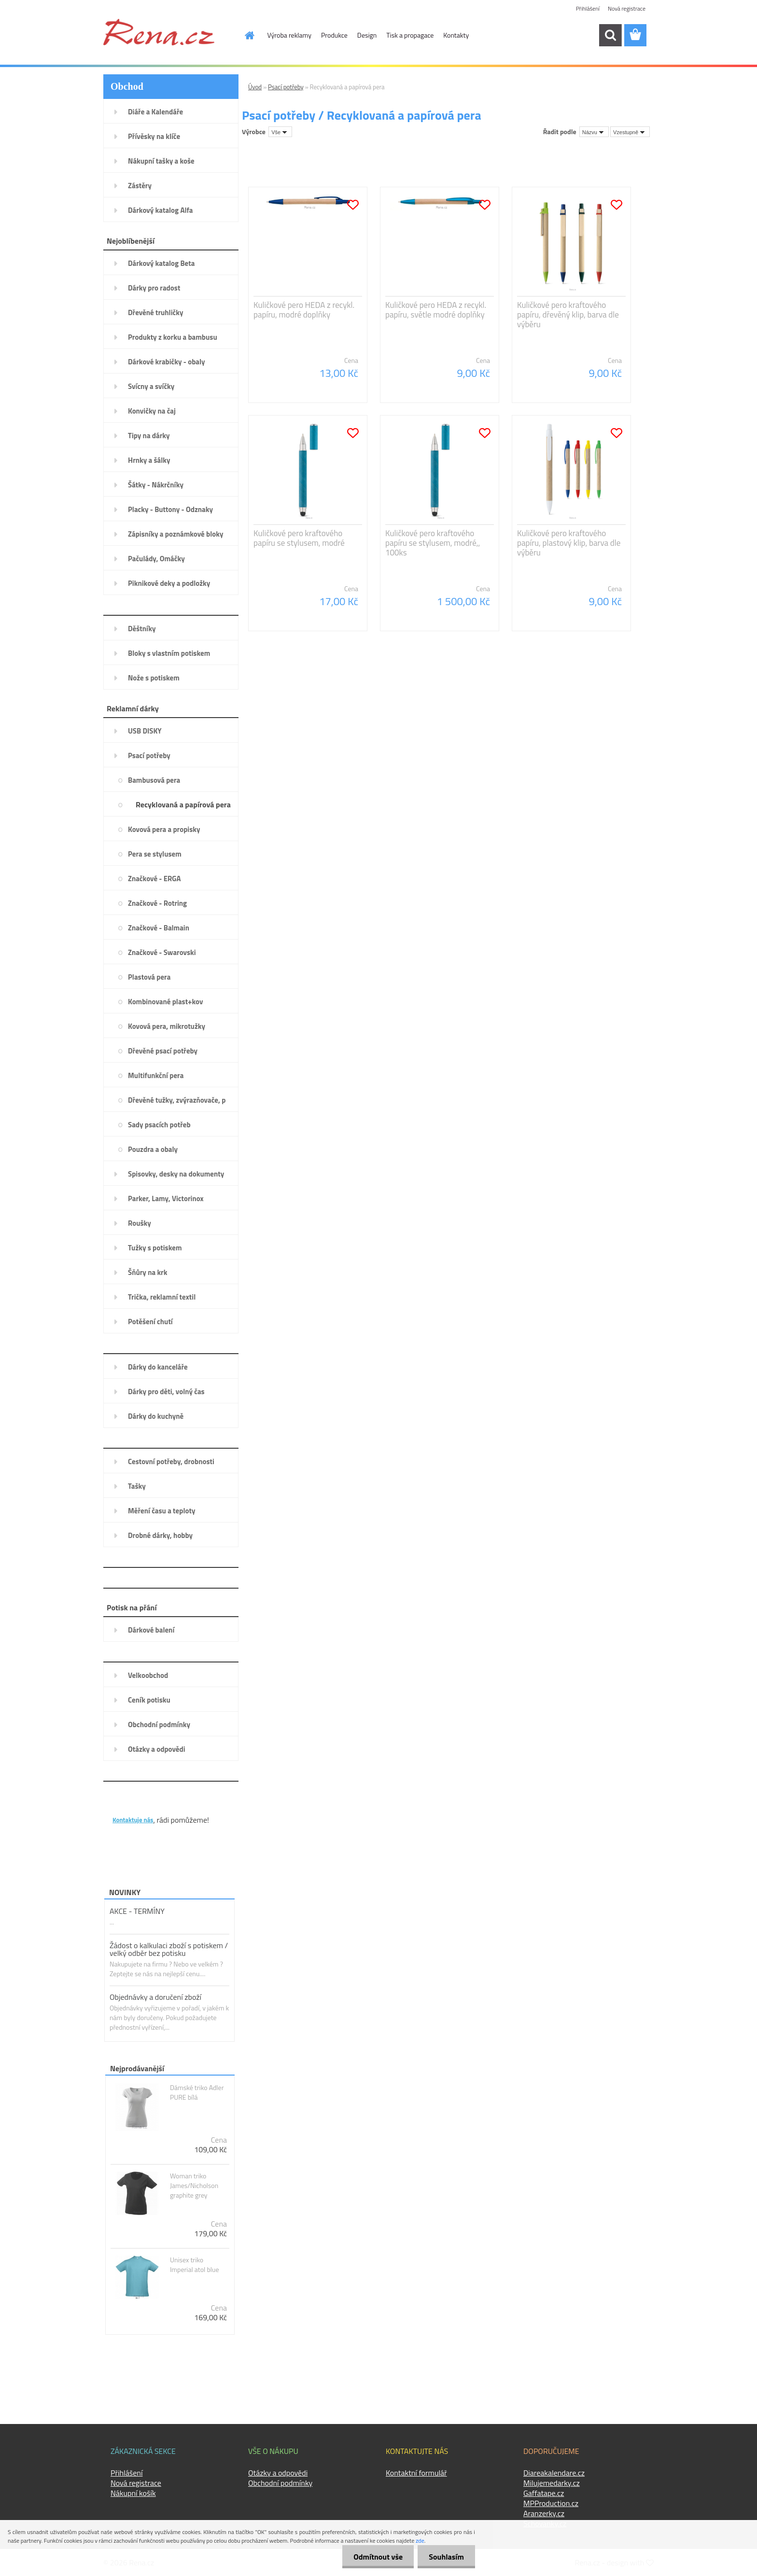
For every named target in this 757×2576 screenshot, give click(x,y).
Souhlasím (445, 2556)
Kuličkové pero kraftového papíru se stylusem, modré (299, 538)
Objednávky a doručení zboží (155, 1997)
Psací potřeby (286, 87)
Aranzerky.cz (543, 2513)
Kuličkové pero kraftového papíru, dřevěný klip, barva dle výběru (568, 314)
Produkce (334, 35)
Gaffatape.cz (543, 2493)
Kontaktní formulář (416, 2473)
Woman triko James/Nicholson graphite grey (194, 2185)
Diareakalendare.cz (554, 2473)
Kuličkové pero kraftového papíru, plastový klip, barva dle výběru (568, 542)
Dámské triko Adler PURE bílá (197, 2092)
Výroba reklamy (289, 35)
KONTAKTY (132, 1804)
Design (367, 35)
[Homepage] (244, 35)
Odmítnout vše (375, 2556)
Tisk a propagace (410, 35)
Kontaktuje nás (132, 1820)
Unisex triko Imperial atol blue (194, 2264)
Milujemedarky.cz (551, 2483)
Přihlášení (588, 8)
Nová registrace (626, 8)
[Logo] (158, 32)
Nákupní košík (133, 2493)
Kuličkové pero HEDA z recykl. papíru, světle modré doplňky (435, 309)
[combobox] (594, 131)
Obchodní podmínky (280, 2483)
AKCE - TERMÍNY (137, 1911)
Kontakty (456, 35)
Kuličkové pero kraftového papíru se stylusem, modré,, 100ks (432, 542)
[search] (610, 35)
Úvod (255, 87)
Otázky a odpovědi (278, 2473)
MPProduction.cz (550, 2503)
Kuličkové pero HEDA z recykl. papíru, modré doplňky (303, 309)
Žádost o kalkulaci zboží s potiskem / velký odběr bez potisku (169, 1949)
